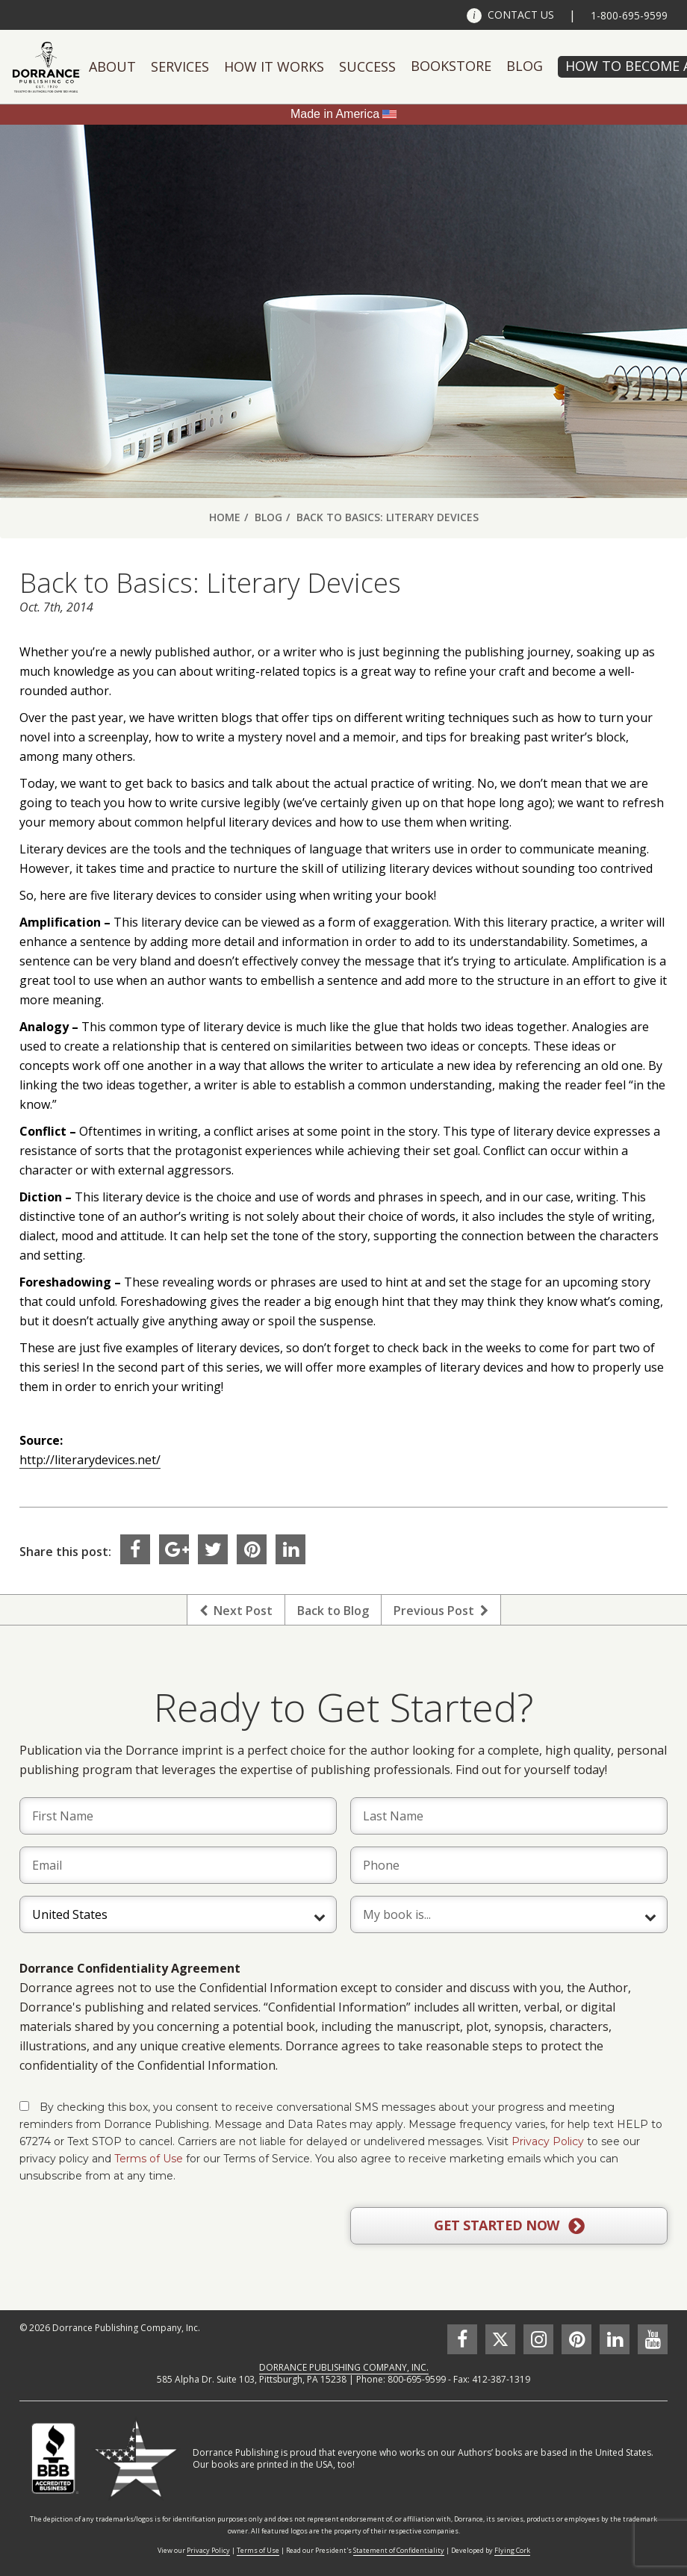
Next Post (236, 1610)
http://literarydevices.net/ (90, 1460)
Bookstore (451, 66)
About (112, 66)
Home (224, 517)
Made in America (334, 114)
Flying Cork (512, 2550)
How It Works (274, 66)
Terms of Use (148, 2158)
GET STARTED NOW (509, 2226)
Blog (524, 66)
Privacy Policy (548, 2141)
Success (367, 66)
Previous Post (441, 1610)
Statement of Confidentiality (398, 2550)
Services (180, 66)
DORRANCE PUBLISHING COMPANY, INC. (344, 2367)
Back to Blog (333, 1610)
